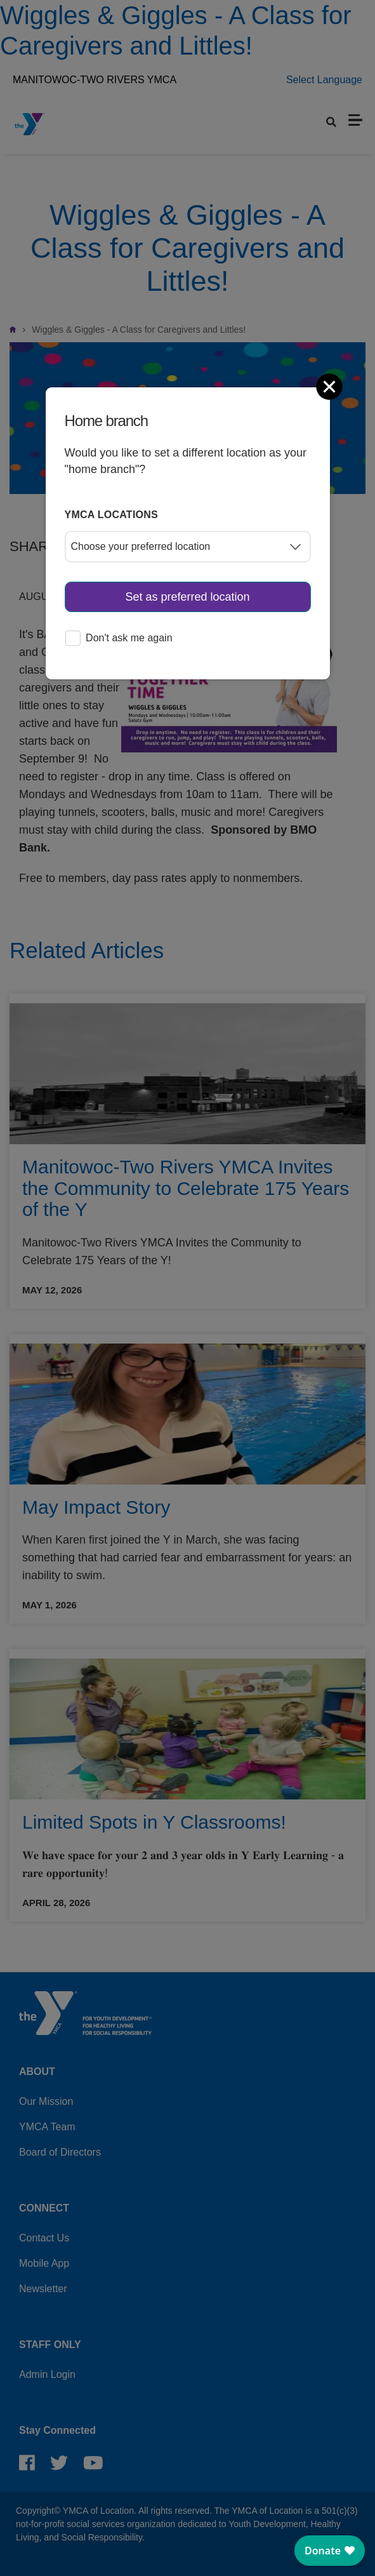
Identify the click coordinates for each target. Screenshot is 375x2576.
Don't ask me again (118, 639)
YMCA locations (112, 514)
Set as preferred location (187, 597)
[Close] (330, 387)
